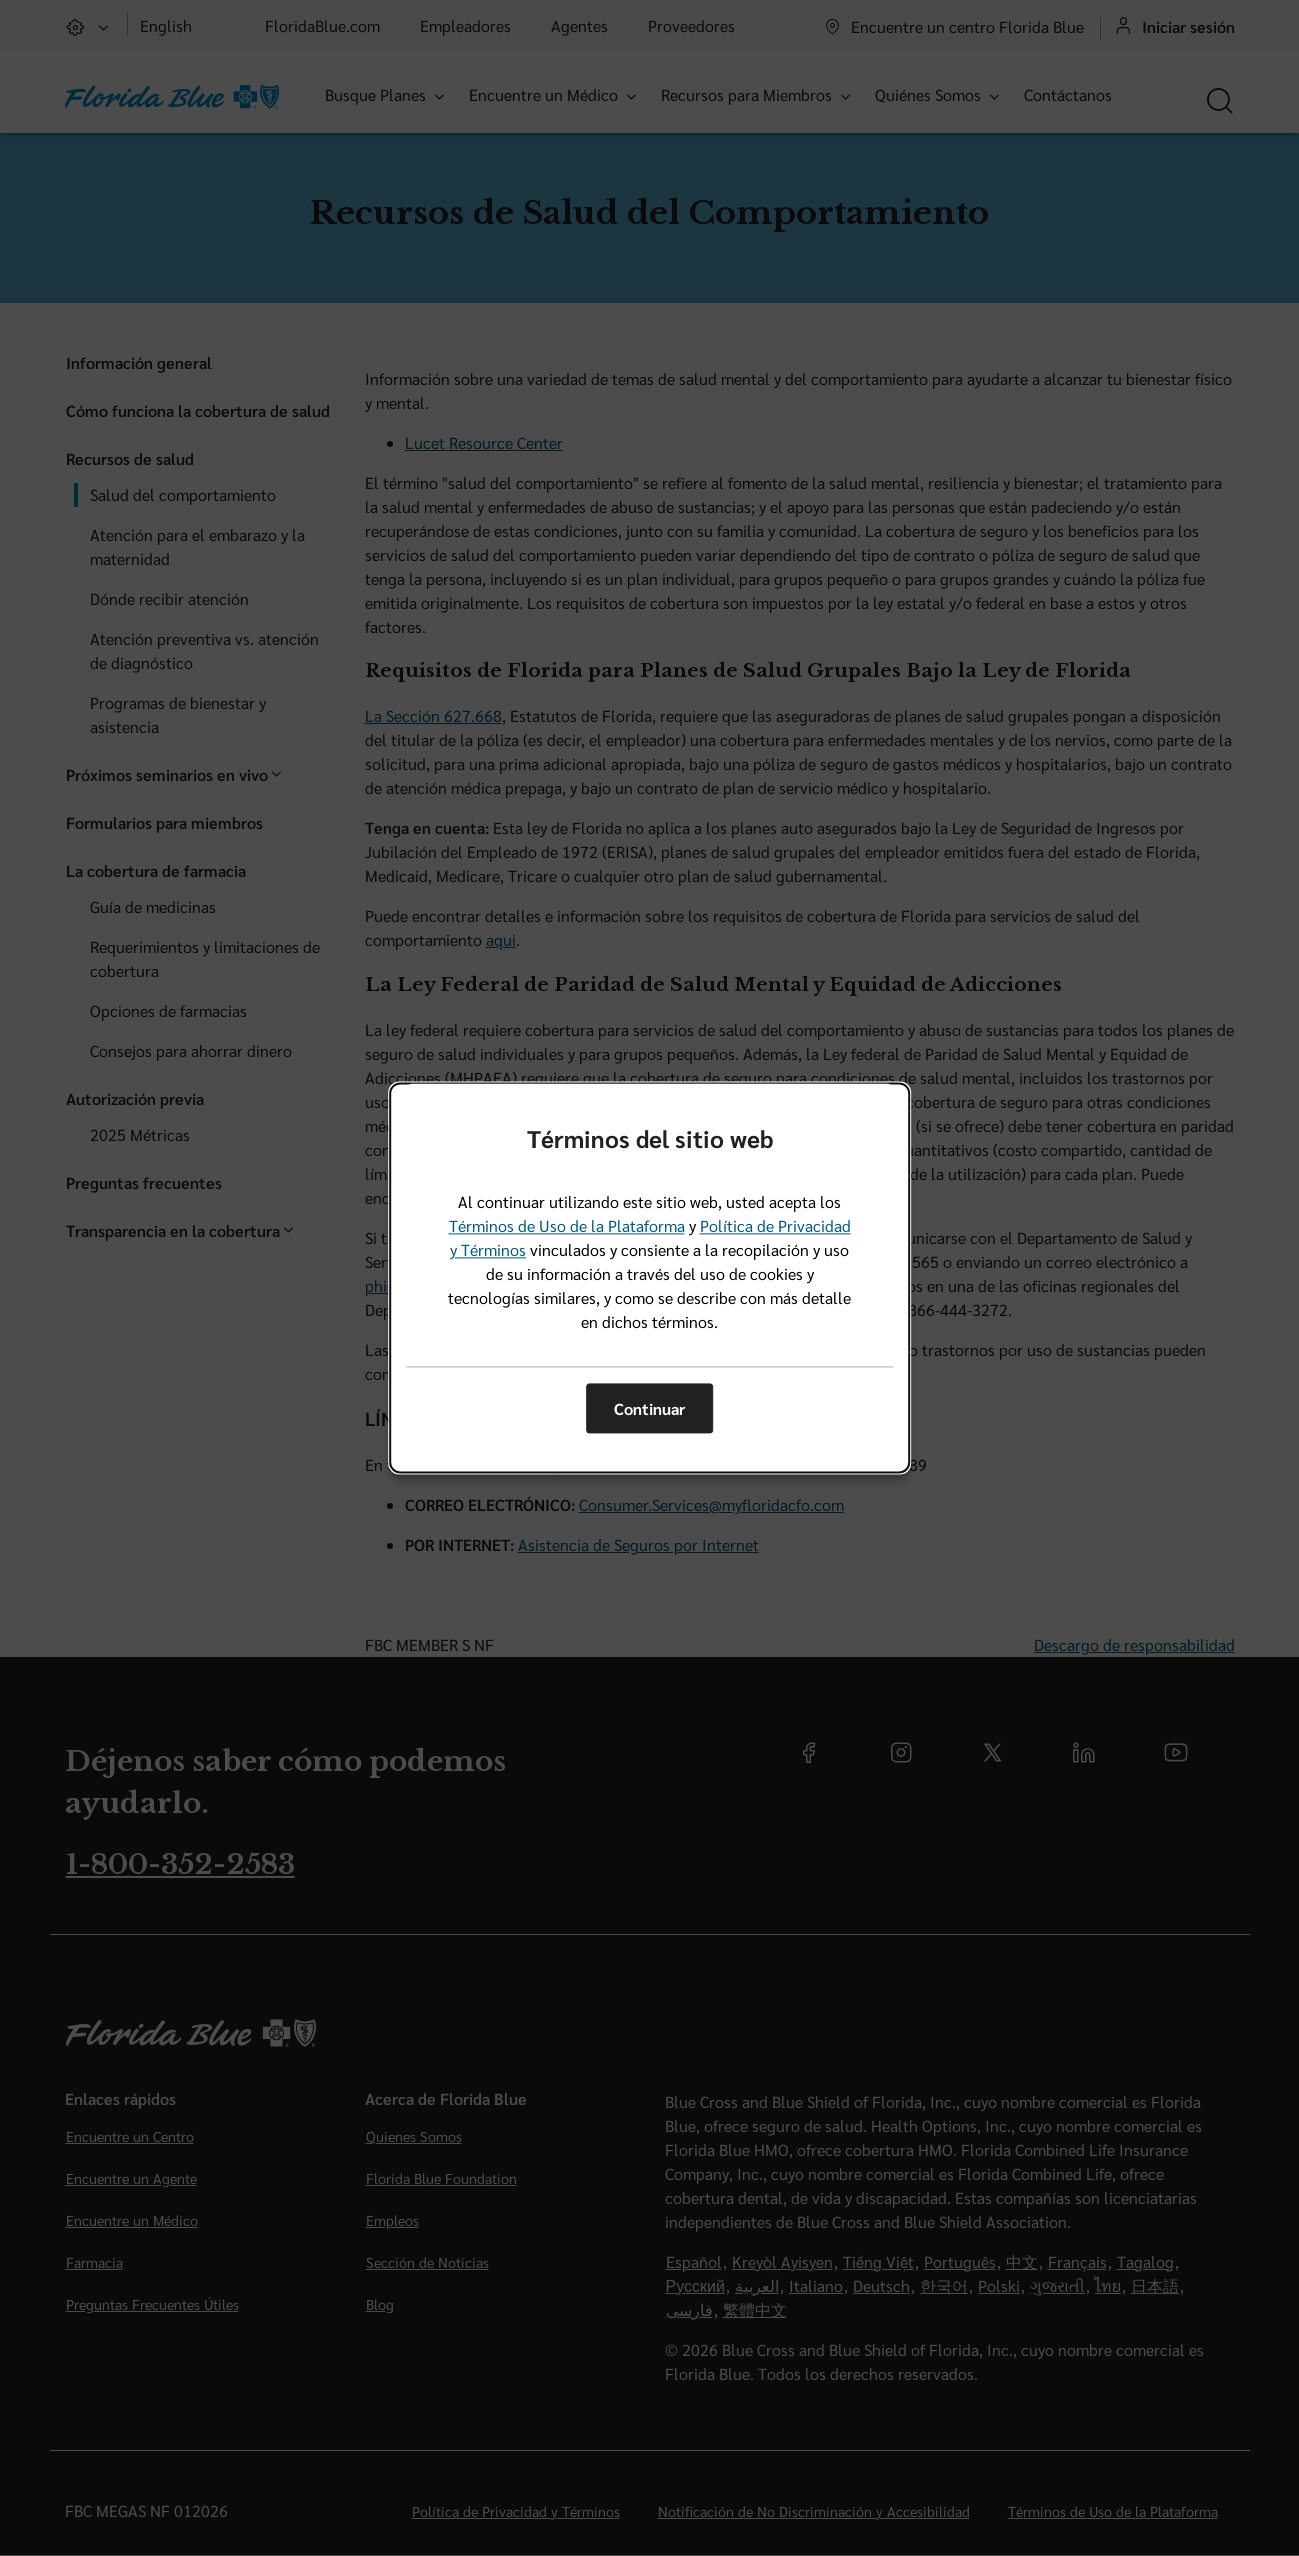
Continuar (649, 1408)
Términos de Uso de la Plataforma (567, 1226)
